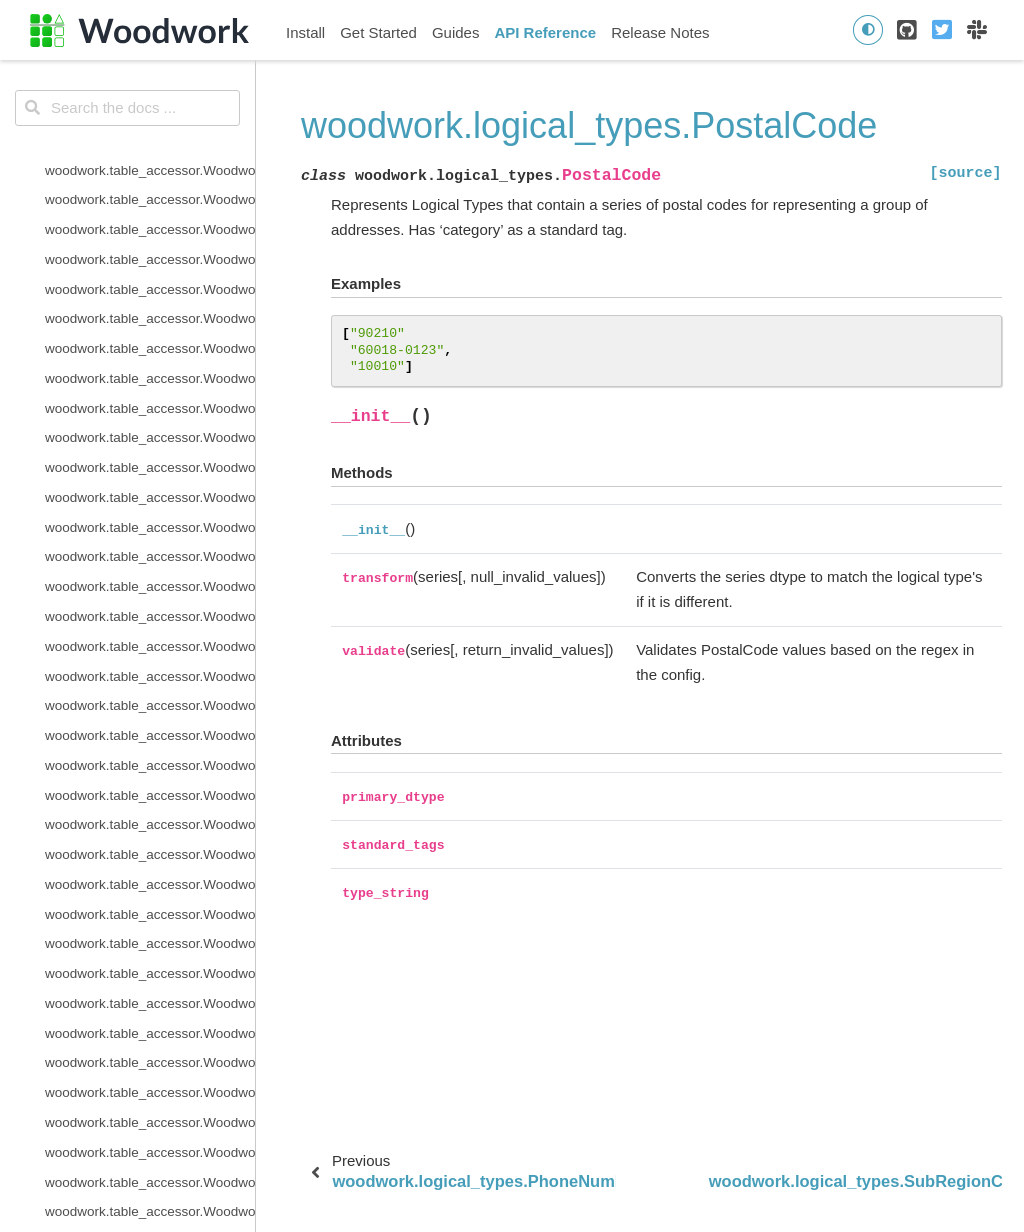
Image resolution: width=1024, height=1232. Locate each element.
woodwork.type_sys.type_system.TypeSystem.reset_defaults (150, 754)
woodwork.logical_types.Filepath (142, 218)
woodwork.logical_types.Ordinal (140, 397)
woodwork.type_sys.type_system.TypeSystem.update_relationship (150, 813)
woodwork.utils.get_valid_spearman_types (150, 992)
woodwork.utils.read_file (117, 1022)
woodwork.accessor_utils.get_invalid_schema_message (150, 1052)
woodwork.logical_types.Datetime (145, 129)
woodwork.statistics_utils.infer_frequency (150, 1141)
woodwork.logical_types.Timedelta (147, 545)
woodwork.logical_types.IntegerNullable (150, 278)
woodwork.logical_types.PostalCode (150, 486)
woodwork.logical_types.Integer (139, 248)
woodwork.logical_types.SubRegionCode (150, 516)
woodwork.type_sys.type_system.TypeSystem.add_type (150, 665)
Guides (456, 32)
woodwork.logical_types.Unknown (146, 575)
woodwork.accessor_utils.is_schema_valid (150, 1111)
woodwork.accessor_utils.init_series (150, 1081)
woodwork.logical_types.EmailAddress (150, 188)
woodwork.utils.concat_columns (140, 903)
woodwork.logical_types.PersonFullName (150, 426)
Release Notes (660, 32)
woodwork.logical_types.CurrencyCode (150, 99)
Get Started (378, 32)
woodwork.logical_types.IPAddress (149, 307)
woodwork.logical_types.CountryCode (150, 69)
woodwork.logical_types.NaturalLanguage (150, 367)
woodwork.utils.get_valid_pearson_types (150, 962)
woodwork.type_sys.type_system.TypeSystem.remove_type (150, 724)
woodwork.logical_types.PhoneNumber (150, 456)
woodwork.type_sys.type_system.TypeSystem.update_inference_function (150, 784)
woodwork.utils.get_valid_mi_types (149, 932)
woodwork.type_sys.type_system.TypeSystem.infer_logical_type (150, 694)
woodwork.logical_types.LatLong (142, 337)
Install (305, 32)
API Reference (545, 32)
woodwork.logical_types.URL (131, 605)
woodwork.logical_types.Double (139, 159)
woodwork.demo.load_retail (127, 1171)
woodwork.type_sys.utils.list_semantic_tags (150, 873)
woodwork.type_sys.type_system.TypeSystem (150, 635)
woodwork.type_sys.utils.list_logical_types (150, 843)
